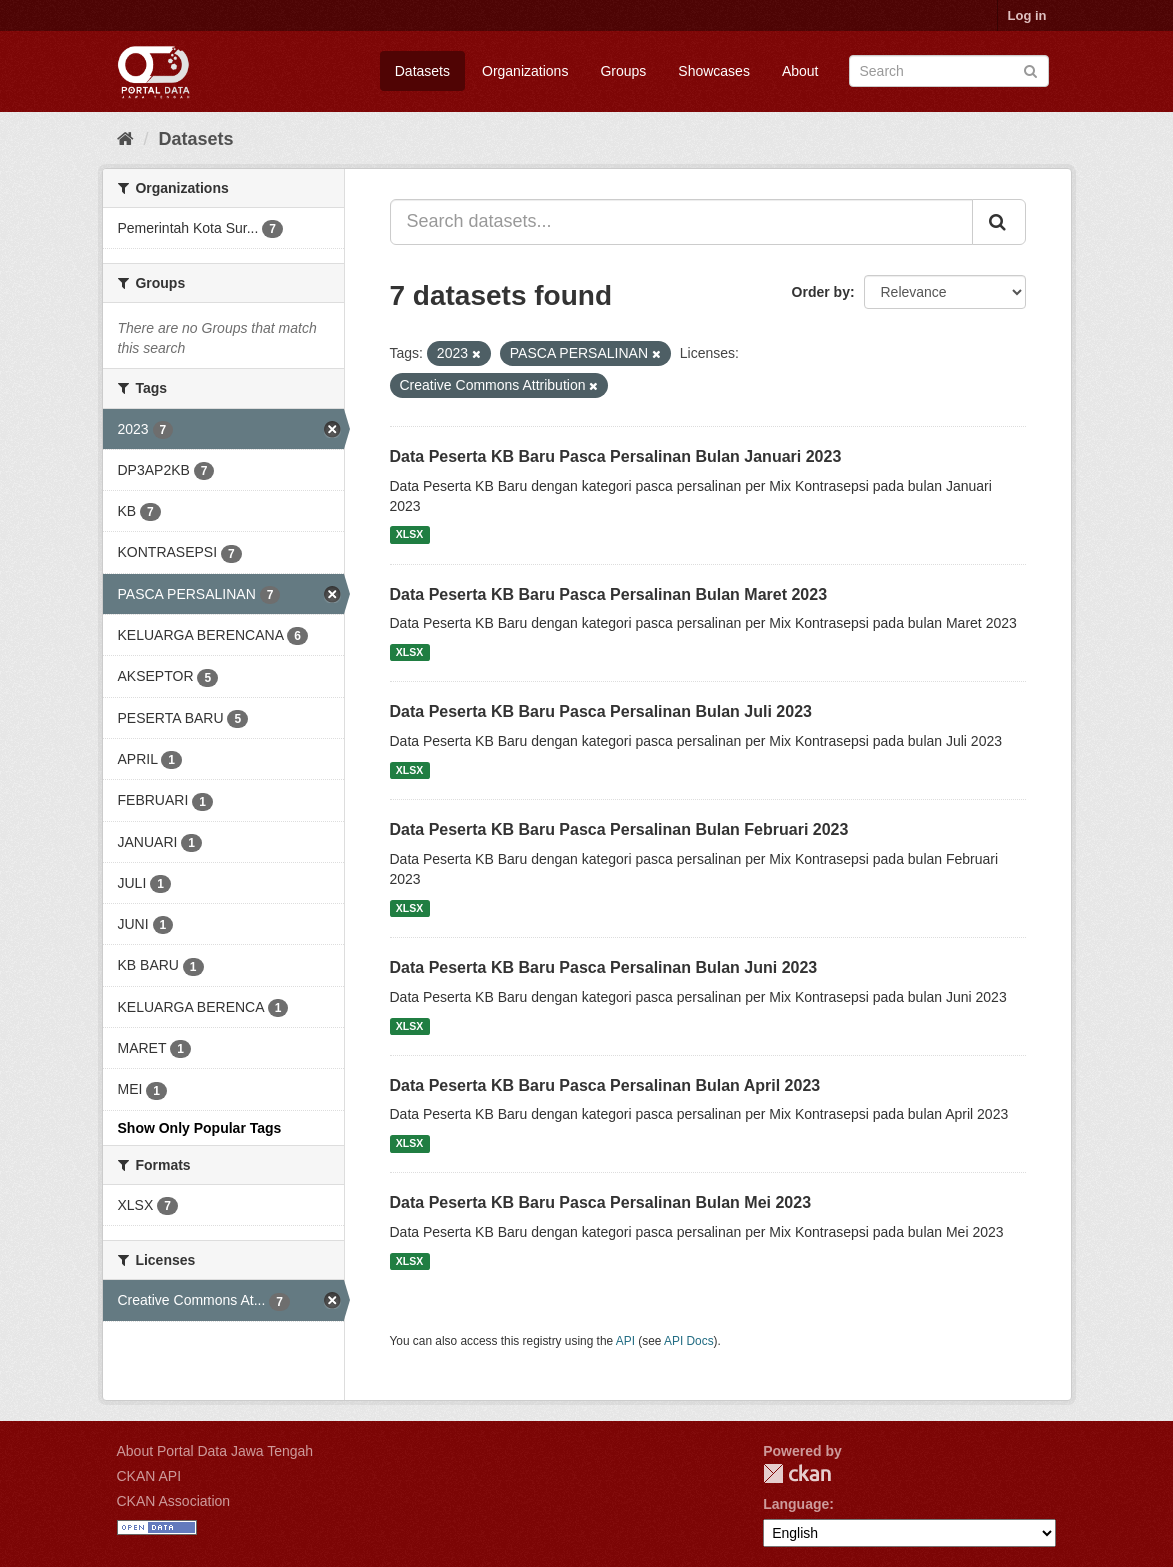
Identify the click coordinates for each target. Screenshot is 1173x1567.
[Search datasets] (949, 71)
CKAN (797, 1473)
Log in (1027, 15)
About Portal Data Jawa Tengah (215, 1451)
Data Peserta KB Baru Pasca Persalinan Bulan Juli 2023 (601, 711)
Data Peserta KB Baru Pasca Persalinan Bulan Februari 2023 (619, 829)
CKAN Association (174, 1501)
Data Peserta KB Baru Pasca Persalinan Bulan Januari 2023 (616, 456)
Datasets (422, 71)
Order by (821, 292)
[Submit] (1030, 69)
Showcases (714, 71)
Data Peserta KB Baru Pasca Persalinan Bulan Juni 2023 (604, 967)
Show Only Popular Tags (200, 1128)
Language (796, 1504)
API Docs (689, 1341)
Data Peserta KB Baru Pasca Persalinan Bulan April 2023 (605, 1085)
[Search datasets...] (681, 222)
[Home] (125, 139)
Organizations (525, 71)
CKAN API (149, 1476)
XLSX (409, 535)
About (800, 71)
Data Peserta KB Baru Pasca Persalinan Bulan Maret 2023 (609, 594)
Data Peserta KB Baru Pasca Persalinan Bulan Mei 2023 (601, 1202)
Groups (623, 71)
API (625, 1341)
